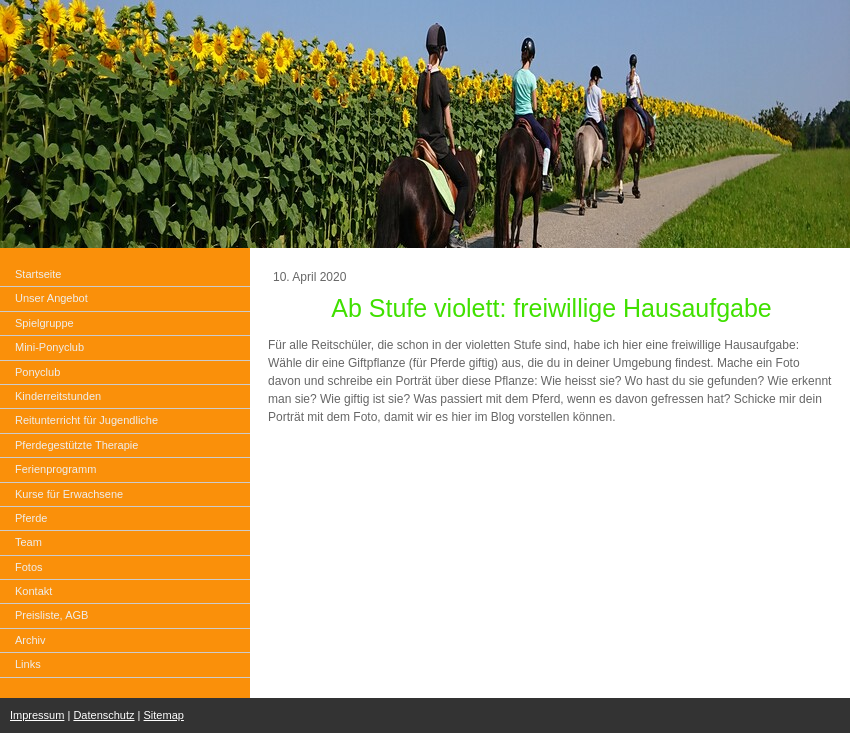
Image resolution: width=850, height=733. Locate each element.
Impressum (37, 715)
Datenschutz (103, 715)
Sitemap (164, 715)
